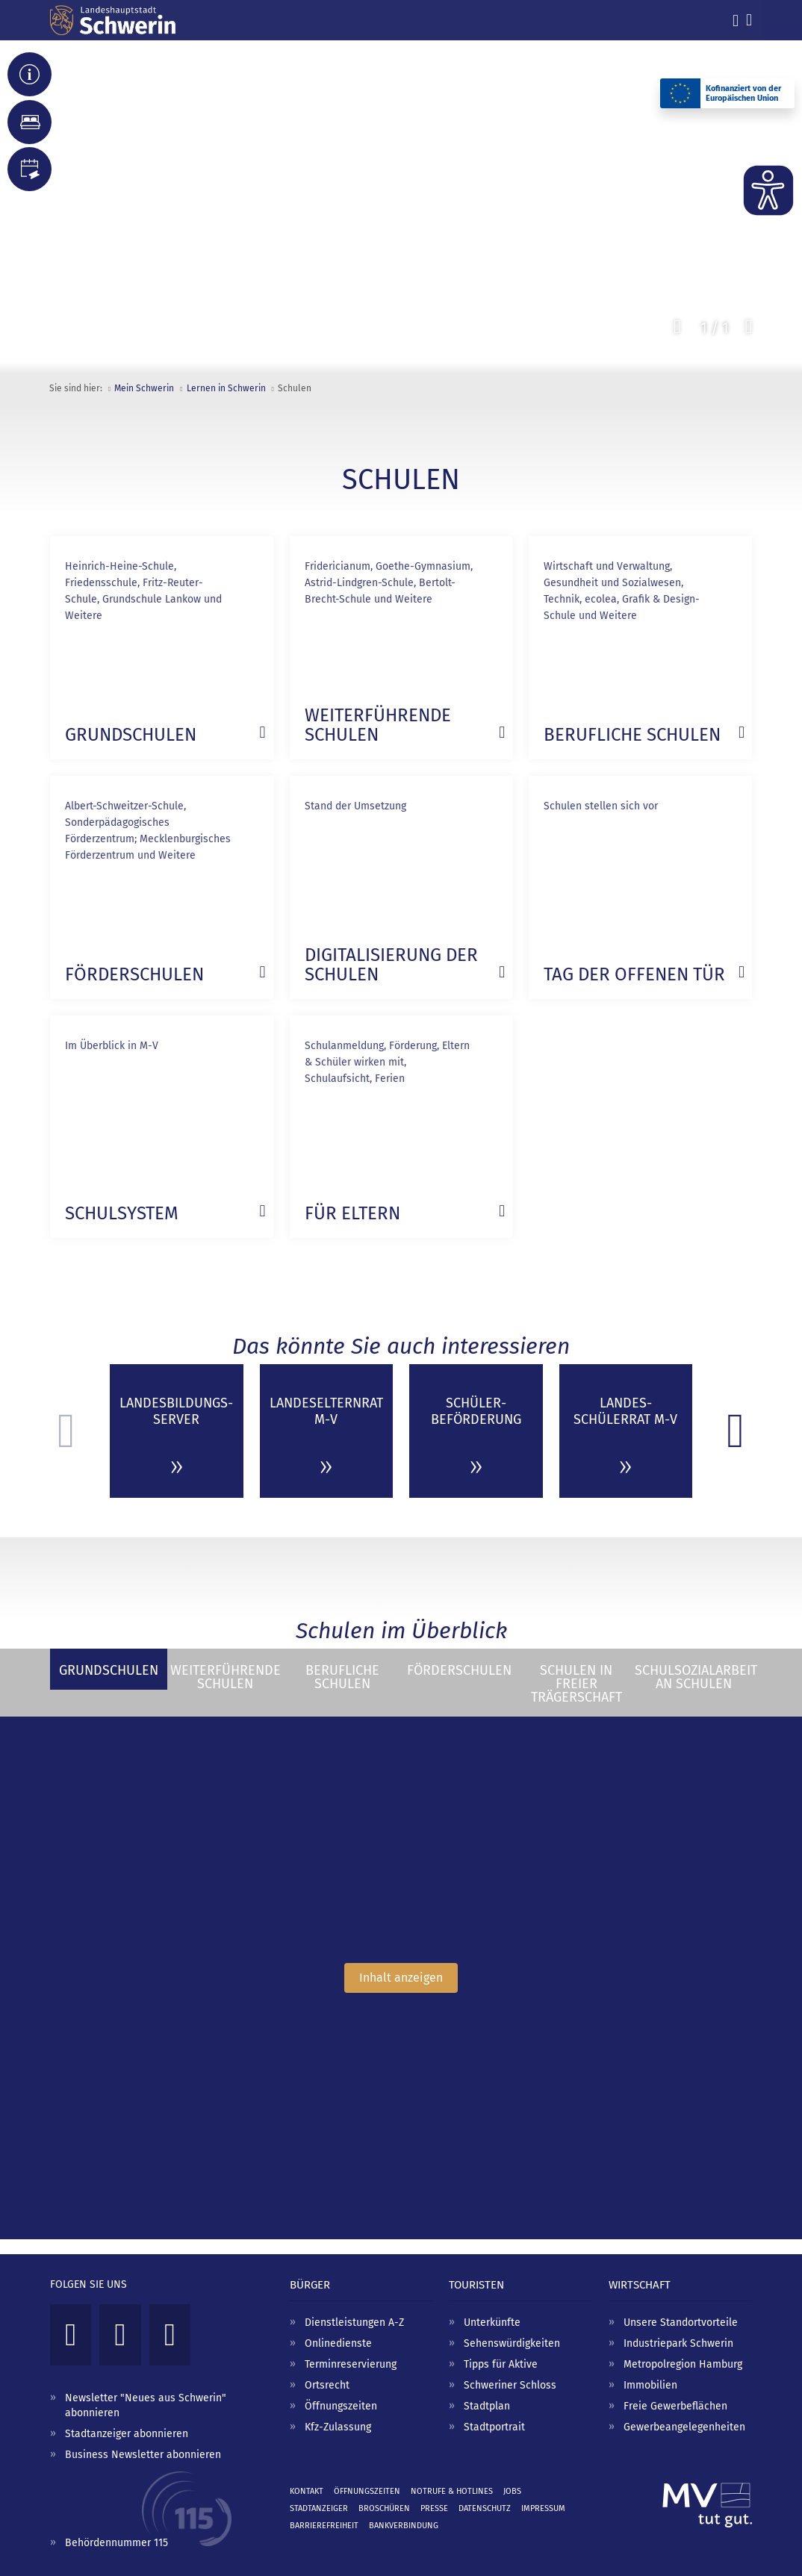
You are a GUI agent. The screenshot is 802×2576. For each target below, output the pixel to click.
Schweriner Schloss (510, 2385)
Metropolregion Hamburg (683, 2364)
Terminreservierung (351, 2364)
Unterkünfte (492, 2322)
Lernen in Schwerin (226, 388)
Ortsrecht (327, 2385)
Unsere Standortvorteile (681, 2322)
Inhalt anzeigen (401, 1977)
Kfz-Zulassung (338, 2427)
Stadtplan (487, 2406)
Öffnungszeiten (341, 2406)
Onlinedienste (338, 2343)
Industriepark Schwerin (678, 2343)
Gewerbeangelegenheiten (684, 2427)
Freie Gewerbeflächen (675, 2406)
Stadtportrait (494, 2427)
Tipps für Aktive (501, 2364)
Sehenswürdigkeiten (512, 2343)
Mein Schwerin (144, 388)
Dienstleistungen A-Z (354, 2322)
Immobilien (650, 2385)
